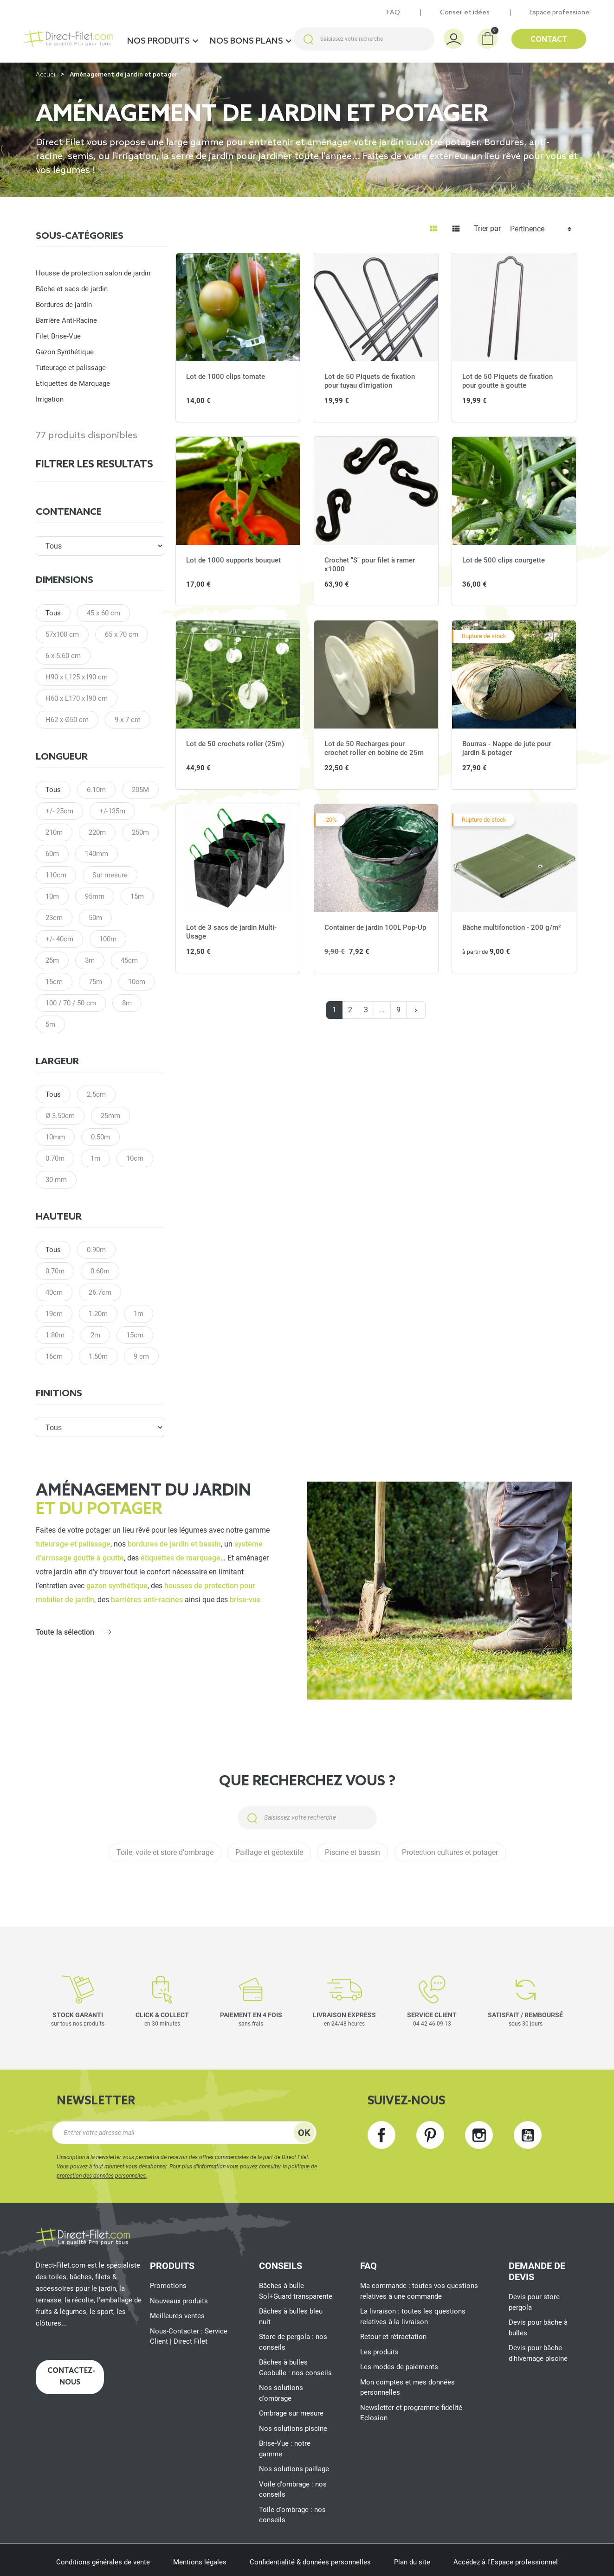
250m (140, 832)
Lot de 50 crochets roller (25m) (235, 744)
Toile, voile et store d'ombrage (164, 1852)
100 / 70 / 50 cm (70, 1003)
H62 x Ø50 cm (67, 720)
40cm (54, 1292)
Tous (53, 613)
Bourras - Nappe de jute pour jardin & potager (506, 748)
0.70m (55, 1158)
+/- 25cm (59, 811)
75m (95, 982)
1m (95, 1158)
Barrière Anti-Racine (66, 320)
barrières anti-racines (147, 1599)
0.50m (100, 1137)
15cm (54, 982)
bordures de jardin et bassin (174, 1544)
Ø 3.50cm (60, 1116)
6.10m (96, 790)
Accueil (46, 74)
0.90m (96, 1250)
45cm (129, 960)
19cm (54, 1314)
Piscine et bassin (352, 1852)
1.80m (55, 1335)
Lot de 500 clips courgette (503, 560)
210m (54, 832)
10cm (136, 982)
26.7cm (100, 1292)
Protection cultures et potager (450, 1852)
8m (127, 1003)
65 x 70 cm (121, 634)
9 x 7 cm (128, 720)
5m (50, 1024)
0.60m (100, 1271)
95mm (94, 896)
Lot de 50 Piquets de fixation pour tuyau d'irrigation (369, 381)
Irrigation (50, 399)
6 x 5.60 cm (63, 656)
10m (52, 896)
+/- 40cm (59, 939)
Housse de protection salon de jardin (93, 273)
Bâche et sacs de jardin (72, 289)
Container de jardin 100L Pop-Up (375, 927)
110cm (55, 875)
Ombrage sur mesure (291, 2413)
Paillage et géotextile (269, 1852)
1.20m (98, 1314)
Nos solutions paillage (294, 2469)
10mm (55, 1137)
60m (52, 854)
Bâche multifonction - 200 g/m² (511, 927)
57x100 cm (62, 634)
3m (90, 960)
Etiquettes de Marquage (73, 383)
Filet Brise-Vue (58, 336)
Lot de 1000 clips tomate (225, 376)
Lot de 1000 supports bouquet (233, 560)
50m (95, 918)
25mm (110, 1116)
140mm (96, 854)
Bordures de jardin (64, 304)
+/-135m (112, 811)
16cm (54, 1356)
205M (140, 790)
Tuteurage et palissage (71, 368)
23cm (54, 918)
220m (97, 832)
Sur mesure (110, 875)
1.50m (98, 1356)
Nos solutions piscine (293, 2428)
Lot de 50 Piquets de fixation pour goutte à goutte (507, 381)
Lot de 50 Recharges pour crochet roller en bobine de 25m (374, 748)
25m (52, 960)
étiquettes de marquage (180, 1557)
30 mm (56, 1180)
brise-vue (245, 1599)
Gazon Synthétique (65, 352)
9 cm (141, 1356)
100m (107, 939)
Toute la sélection (65, 1632)
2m (95, 1335)
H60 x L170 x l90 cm (76, 698)
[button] (487, 38)
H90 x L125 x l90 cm (76, 677)
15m (137, 896)
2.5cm (96, 1094)
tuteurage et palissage (73, 1544)
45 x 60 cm (103, 613)
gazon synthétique (117, 1585)
